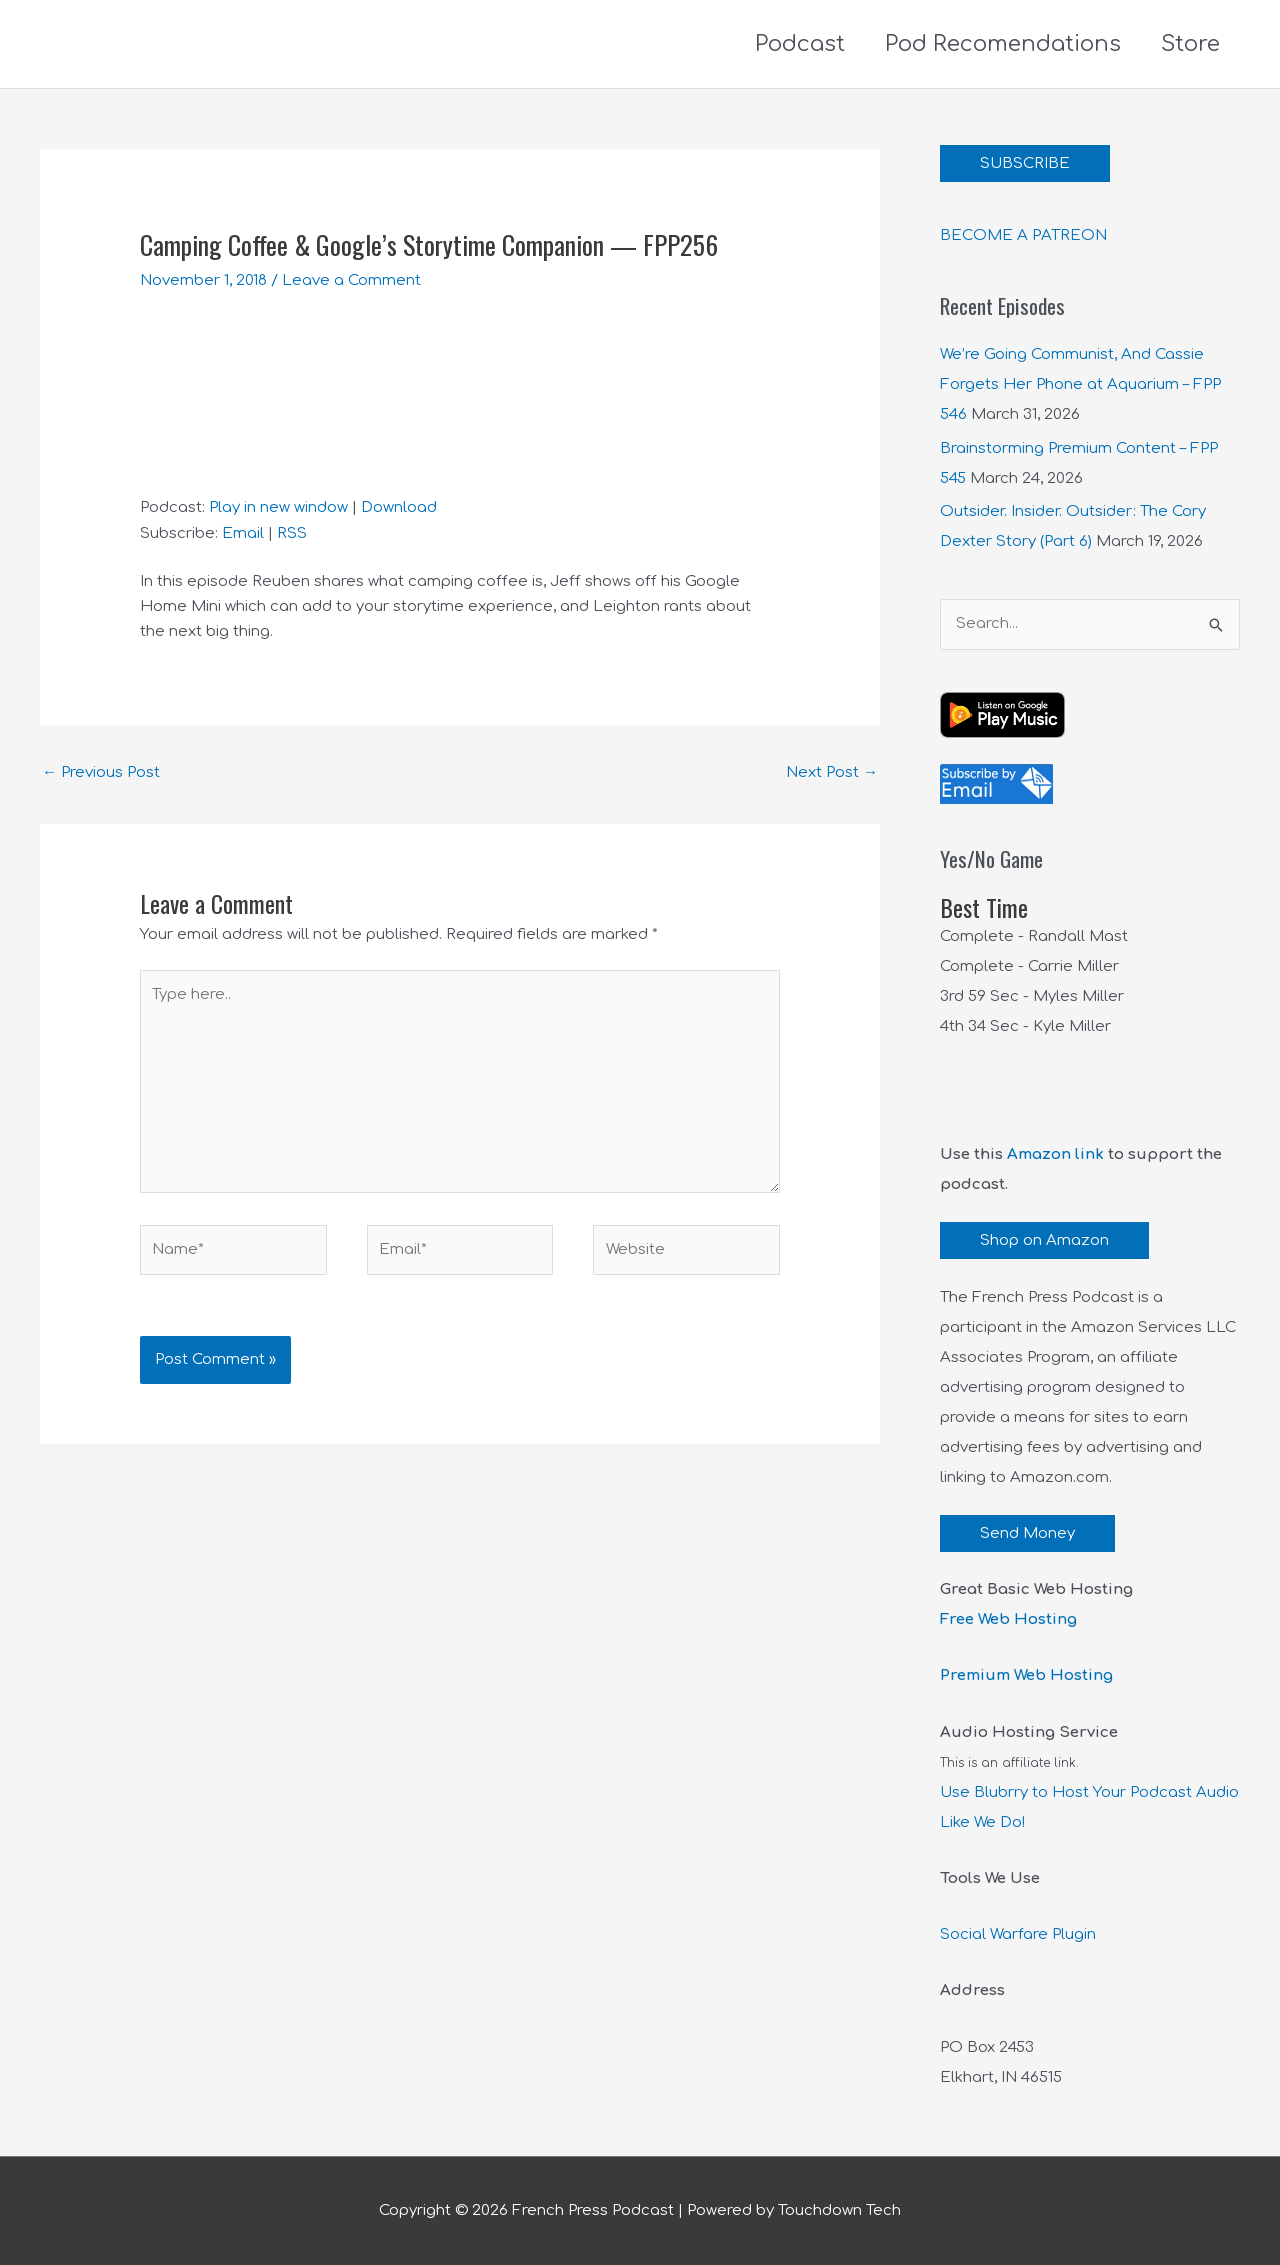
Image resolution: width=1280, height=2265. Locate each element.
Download (399, 507)
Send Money (1027, 1533)
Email (243, 533)
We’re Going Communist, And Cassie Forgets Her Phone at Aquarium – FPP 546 (1080, 384)
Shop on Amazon (1044, 1240)
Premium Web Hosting (1026, 1675)
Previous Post (101, 772)
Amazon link (1055, 1154)
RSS (292, 533)
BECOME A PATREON (1023, 235)
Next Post (832, 772)
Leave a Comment (351, 280)
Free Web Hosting (1008, 1619)
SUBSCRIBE (1025, 163)
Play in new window (278, 507)
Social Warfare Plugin (1018, 1934)
